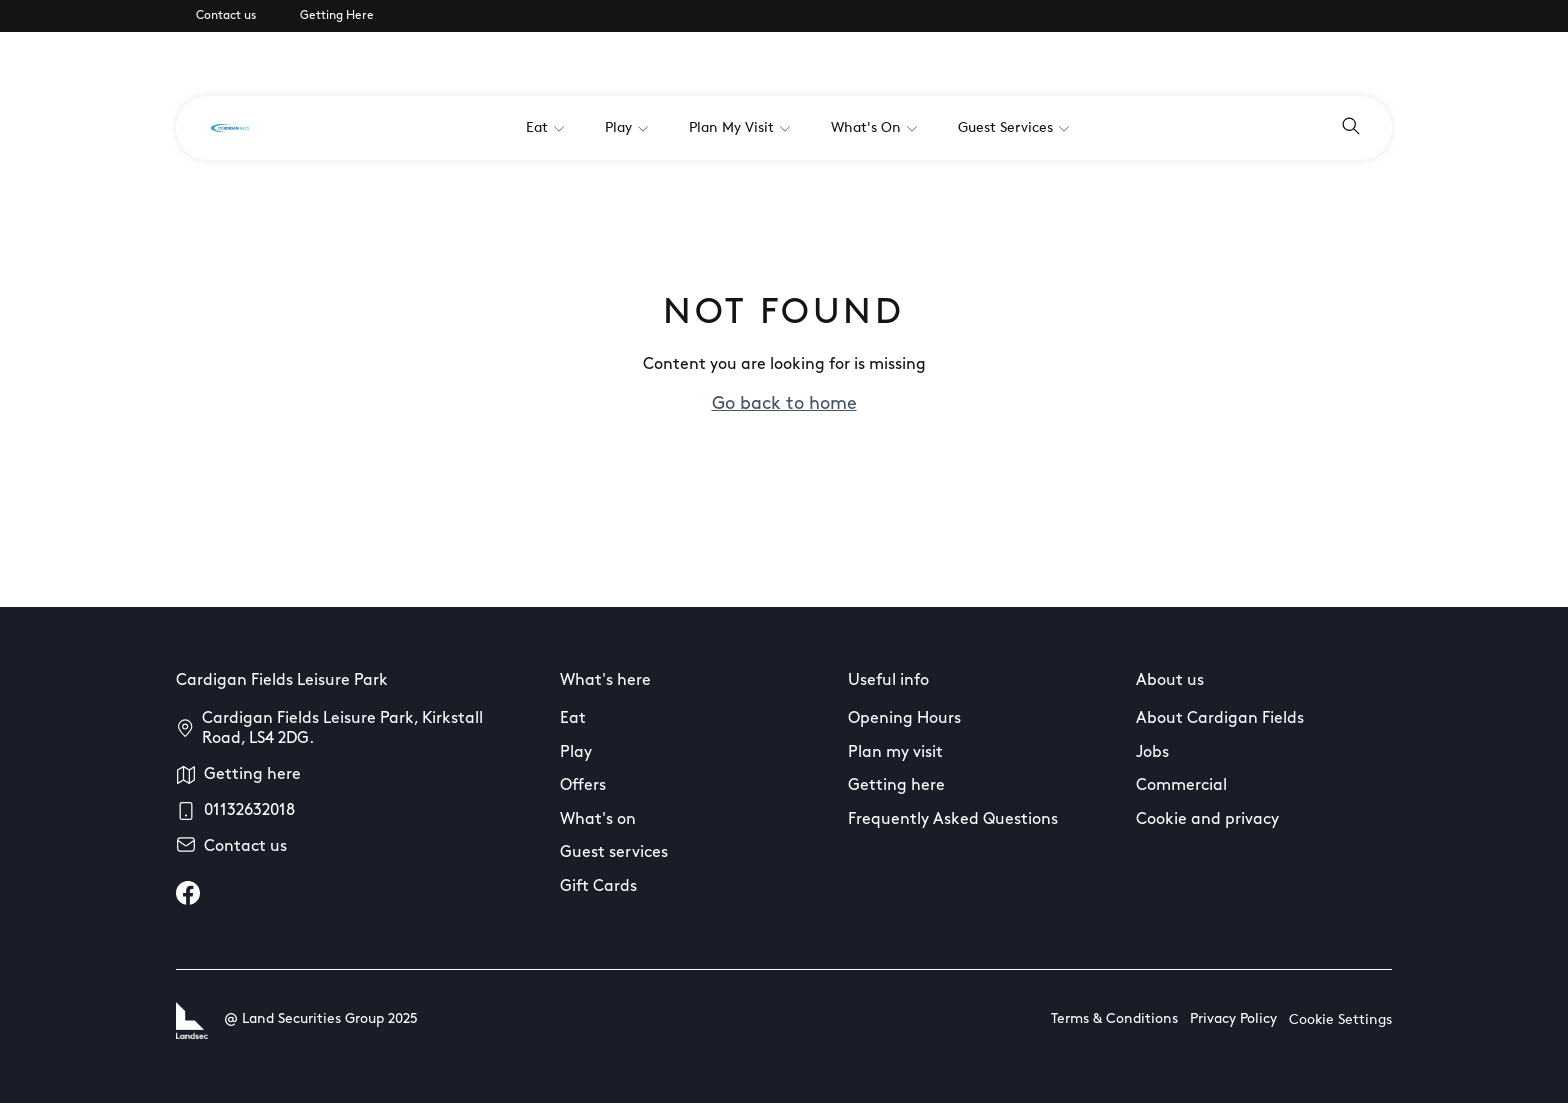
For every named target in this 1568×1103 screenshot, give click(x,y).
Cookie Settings (1340, 1020)
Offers (583, 786)
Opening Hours (904, 719)
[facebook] (188, 893)
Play (576, 753)
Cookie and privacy (1207, 820)
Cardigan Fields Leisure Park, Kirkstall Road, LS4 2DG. (342, 729)
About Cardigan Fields (1220, 719)
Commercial (1181, 786)
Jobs (1152, 753)
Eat (573, 719)
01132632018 (249, 811)
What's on (598, 820)
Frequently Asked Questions (953, 820)
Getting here (252, 775)
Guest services (614, 853)
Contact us (226, 16)
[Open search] (1351, 128)
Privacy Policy (1233, 1019)
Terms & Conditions (1114, 1019)
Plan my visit (895, 753)
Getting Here (337, 16)
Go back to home (784, 404)
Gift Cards (598, 887)
